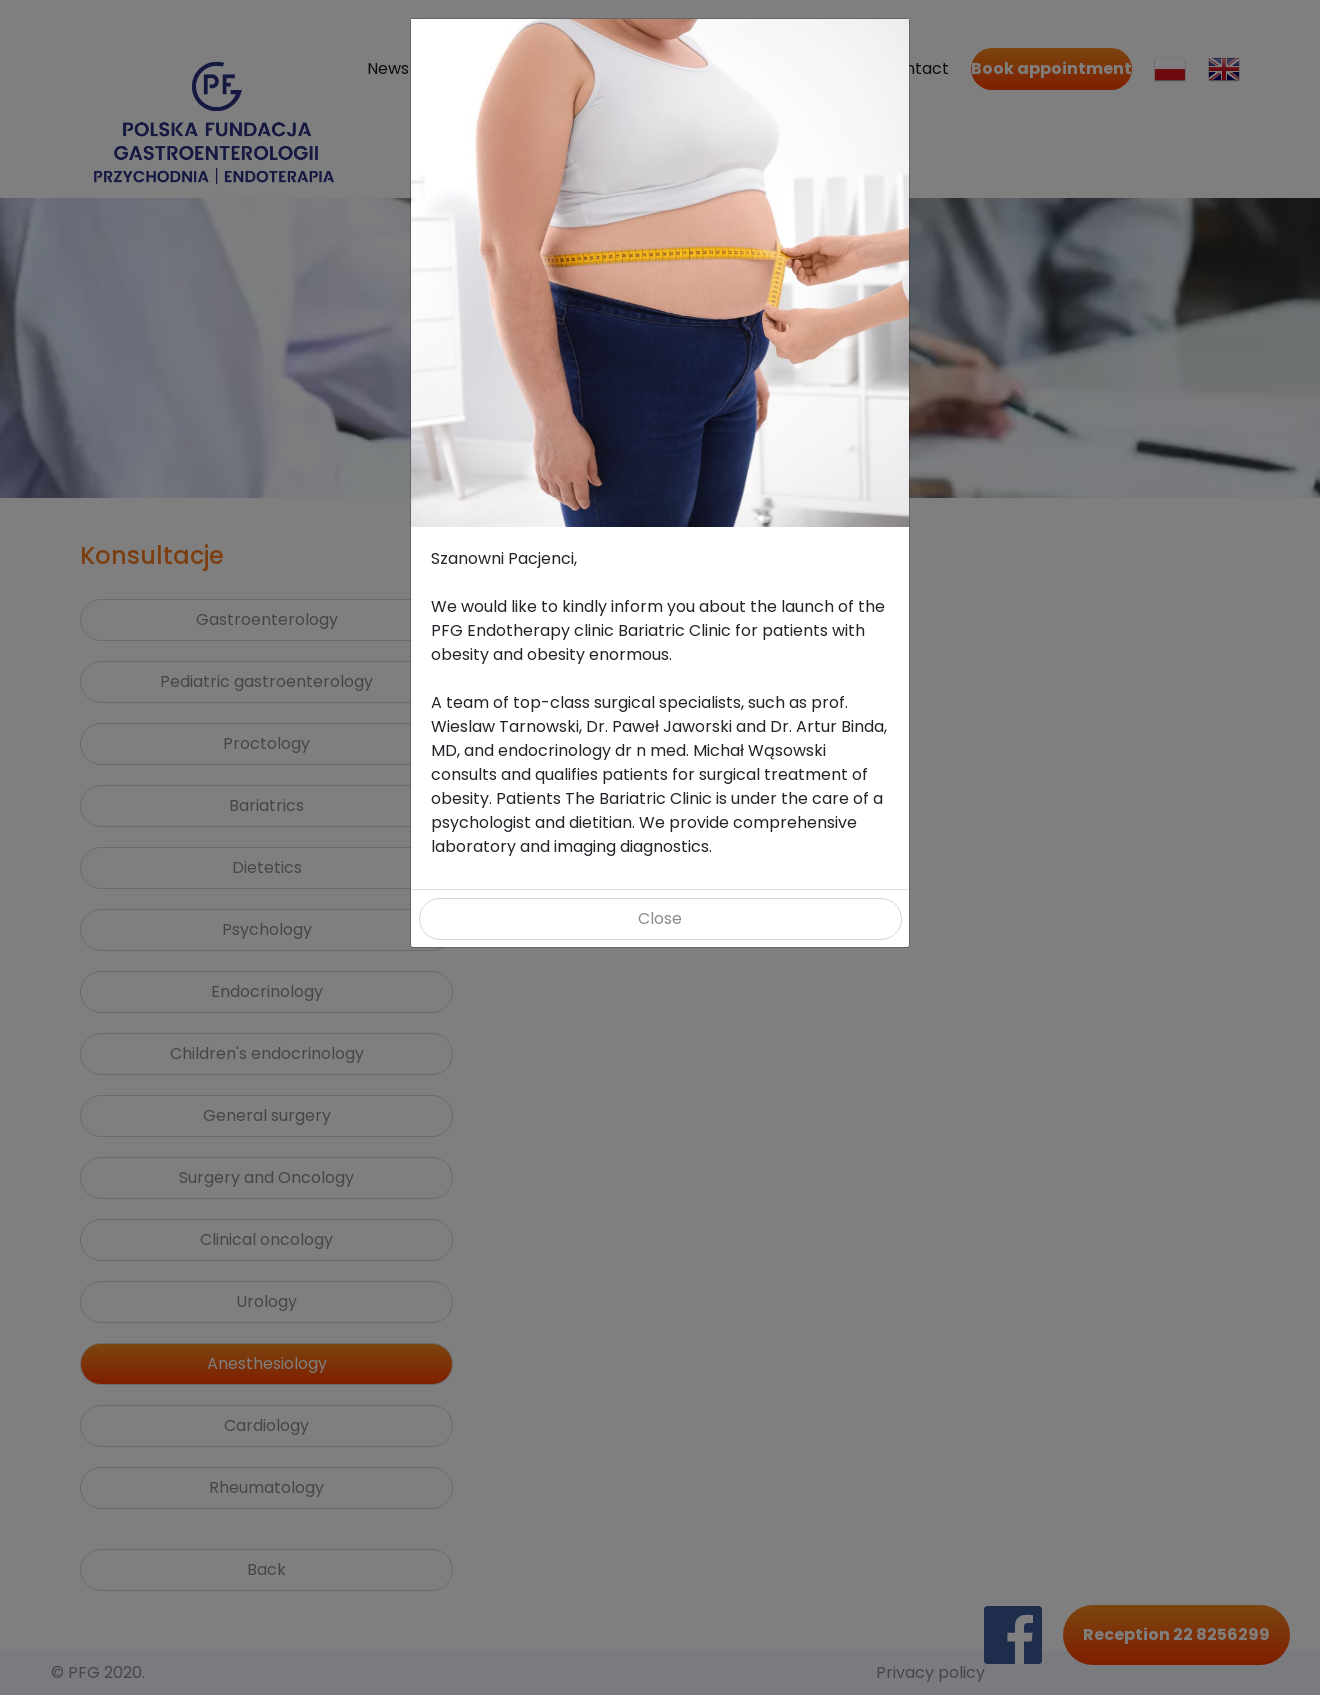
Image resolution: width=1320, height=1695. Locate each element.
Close (660, 918)
